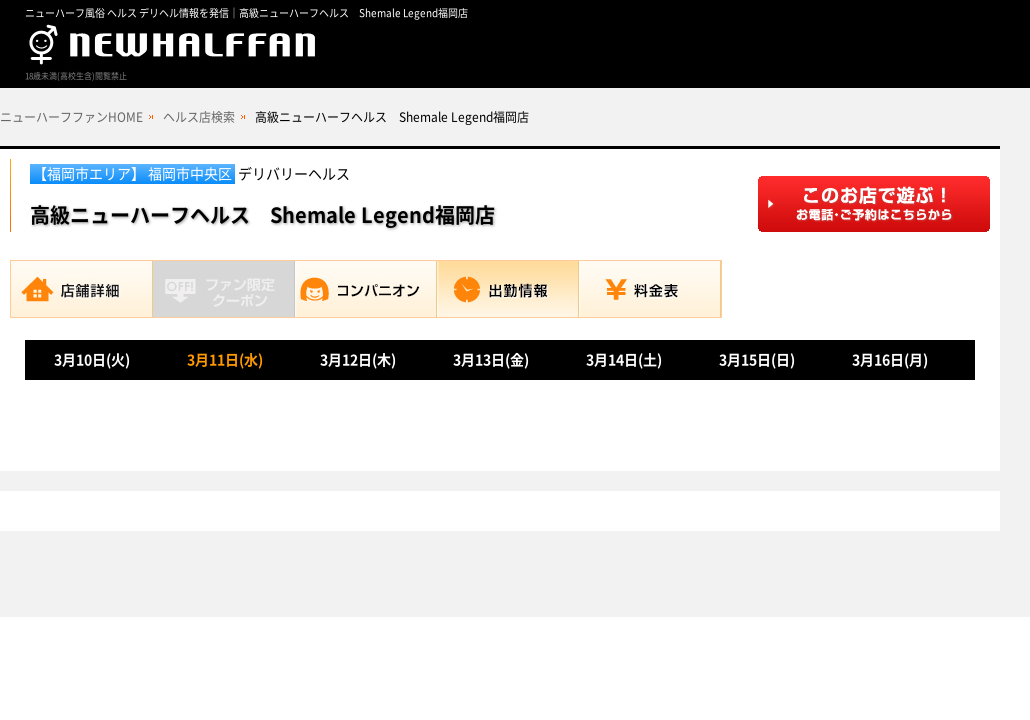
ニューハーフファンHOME (71, 117)
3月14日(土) (624, 360)
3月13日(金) (491, 360)
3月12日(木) (358, 360)
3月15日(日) (757, 360)
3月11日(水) (225, 360)
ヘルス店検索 (199, 117)
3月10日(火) (92, 360)
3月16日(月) (890, 360)
